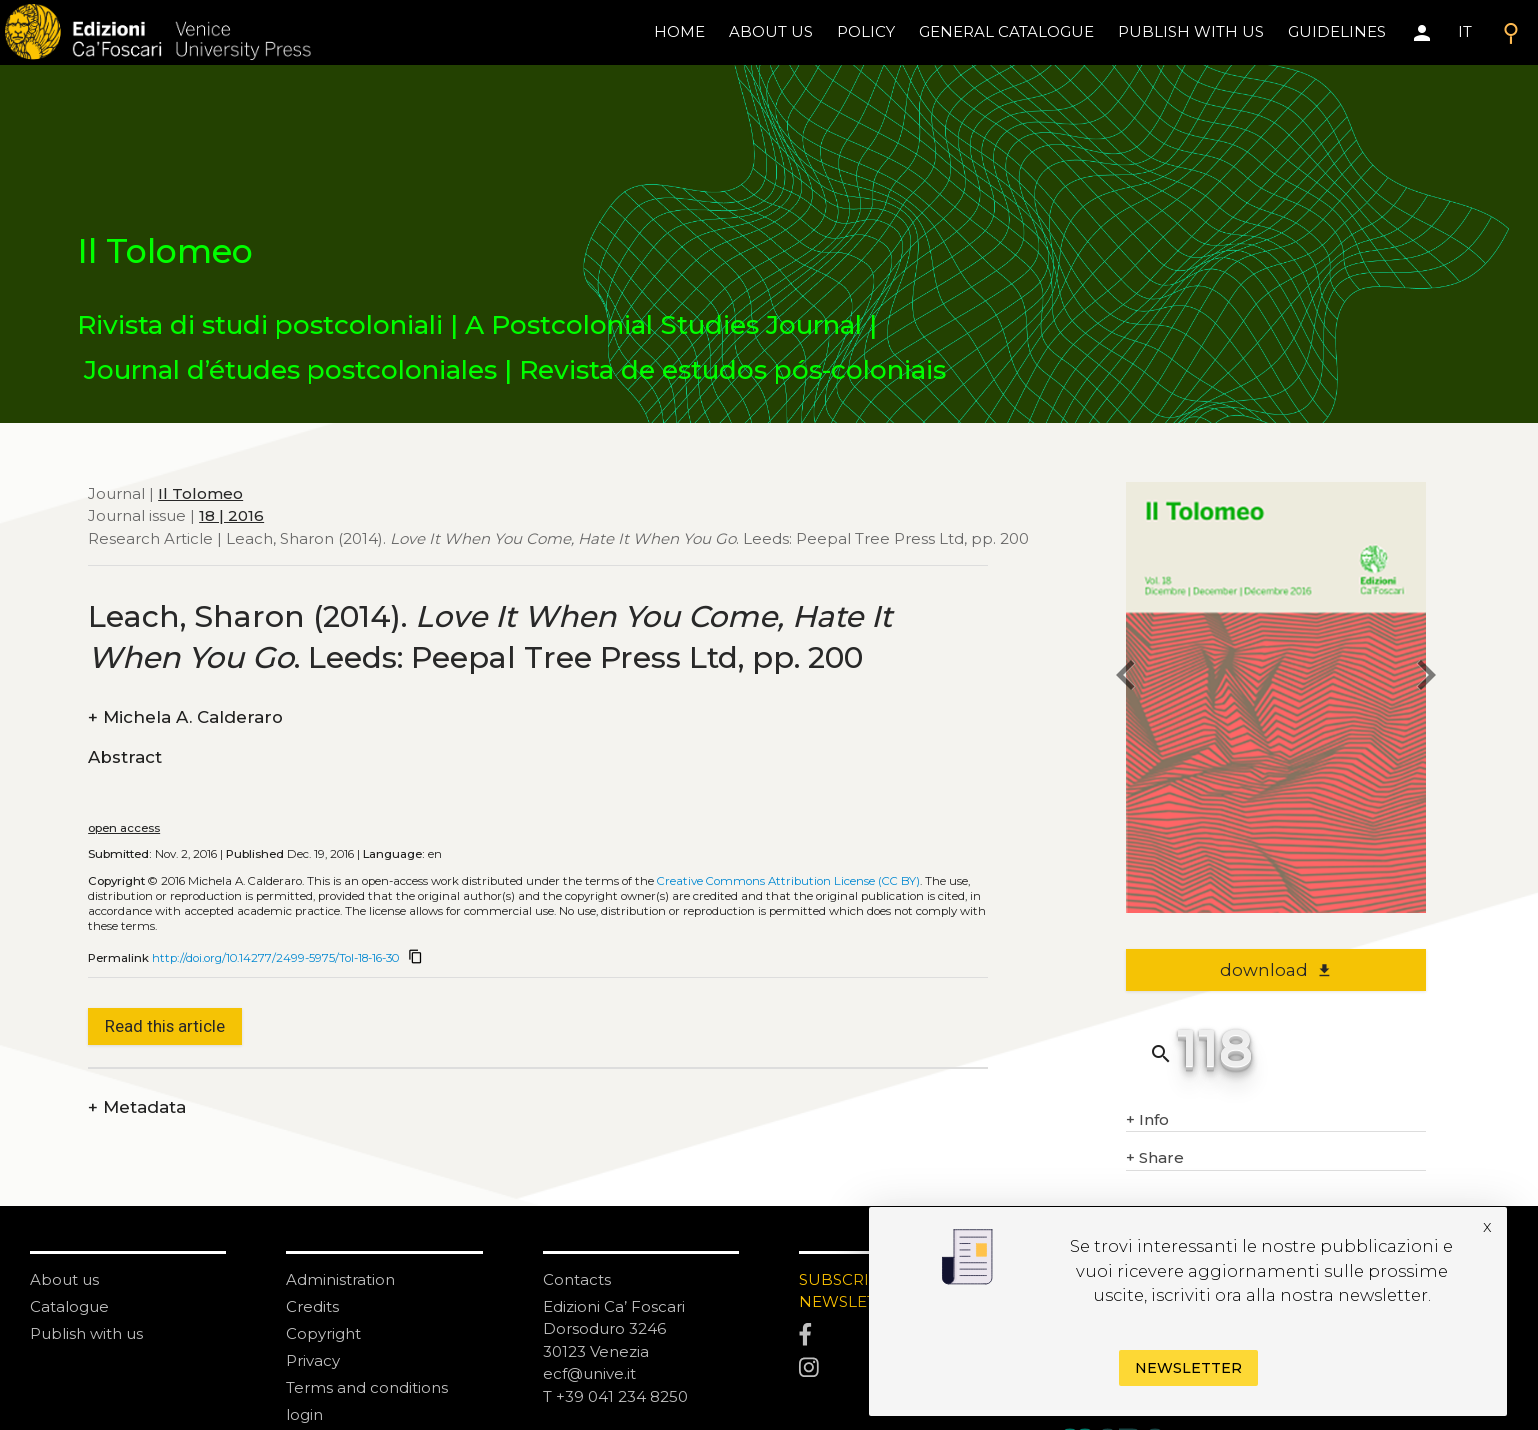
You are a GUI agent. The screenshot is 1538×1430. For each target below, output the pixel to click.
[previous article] (1126, 678)
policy (866, 31)
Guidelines (1337, 31)
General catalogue (1006, 31)
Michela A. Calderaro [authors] (185, 717)
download (1276, 970)
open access (124, 828)
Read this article (165, 1026)
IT (1465, 31)
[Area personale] (1422, 33)
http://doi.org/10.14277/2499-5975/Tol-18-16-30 (275, 958)
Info (1147, 1120)
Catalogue (69, 1306)
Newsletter (1188, 1368)
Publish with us (1191, 31)
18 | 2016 (231, 515)
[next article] (1426, 678)
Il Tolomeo (200, 493)
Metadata (137, 1107)
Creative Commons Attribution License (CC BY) (788, 881)
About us (771, 31)
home (679, 31)
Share (1155, 1158)
